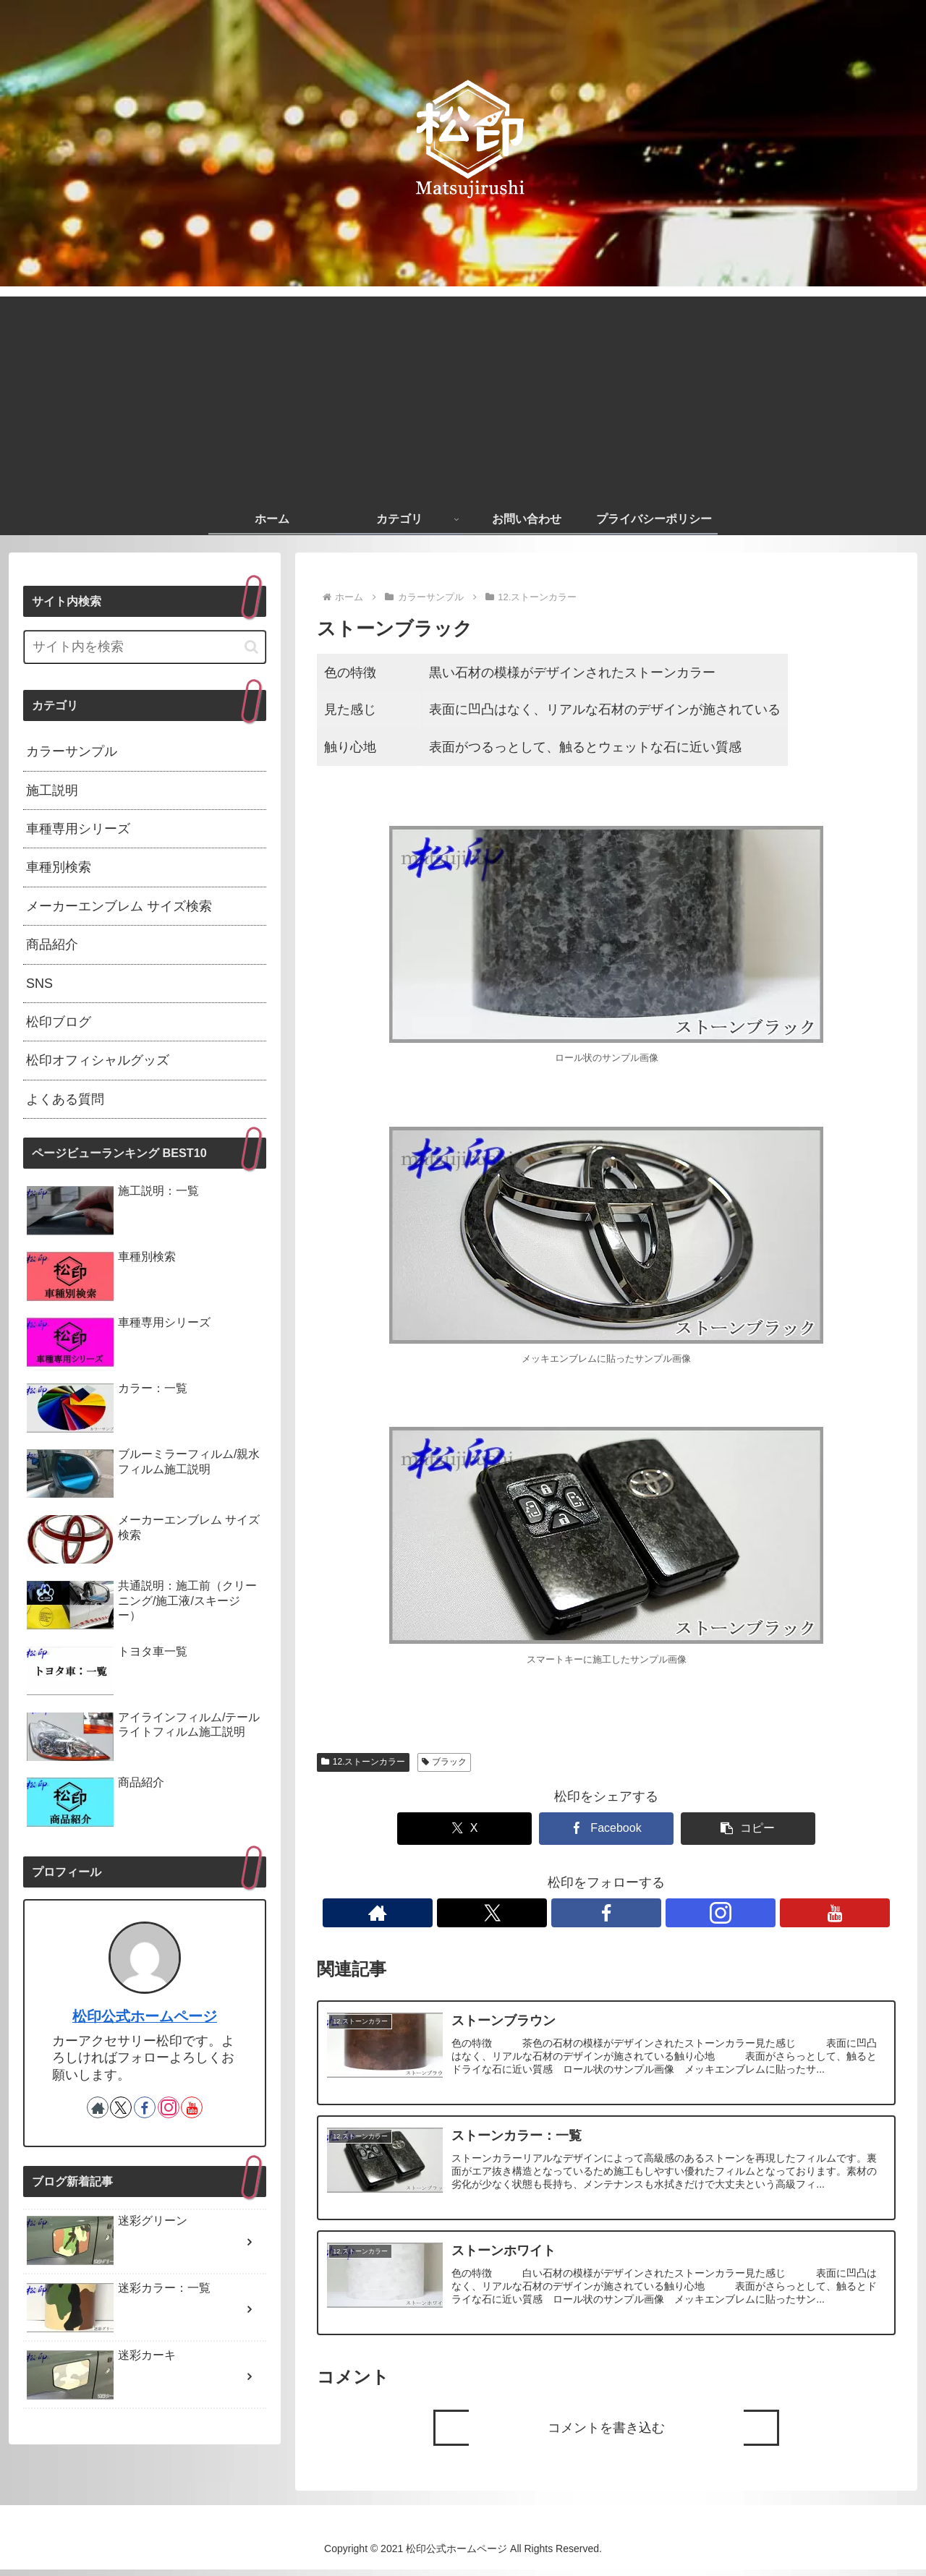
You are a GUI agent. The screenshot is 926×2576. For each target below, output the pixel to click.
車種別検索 (58, 867)
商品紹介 (52, 944)
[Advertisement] (463, 398)
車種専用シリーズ (78, 829)
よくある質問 (65, 1099)
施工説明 (52, 790)
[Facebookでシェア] (606, 1828)
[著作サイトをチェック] (539, 1912)
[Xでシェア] (489, 1828)
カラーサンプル (71, 751)
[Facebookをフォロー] (606, 1912)
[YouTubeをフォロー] (672, 1912)
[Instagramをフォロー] (639, 1912)
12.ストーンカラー (363, 1762)
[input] (144, 647)
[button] (723, 1828)
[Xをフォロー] (572, 1912)
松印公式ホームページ (144, 2016)
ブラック (444, 1762)
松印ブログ (58, 1022)
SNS (39, 983)
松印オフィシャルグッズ (97, 1060)
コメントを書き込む (606, 2434)
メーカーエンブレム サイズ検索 (119, 906)
